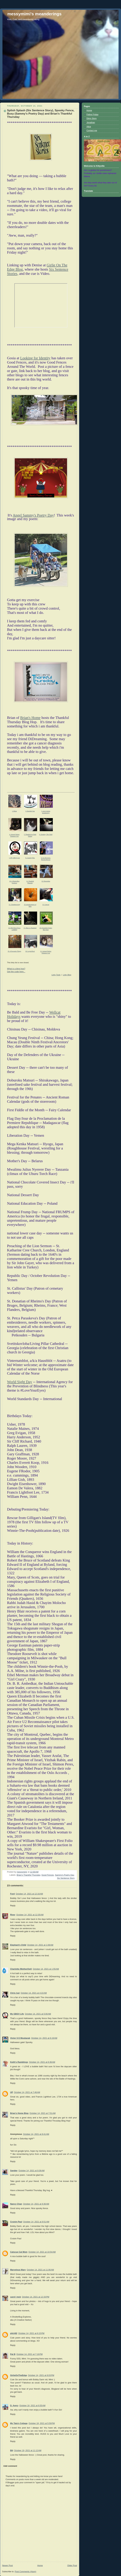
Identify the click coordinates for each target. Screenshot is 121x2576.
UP (11, 2092)
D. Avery (14, 2405)
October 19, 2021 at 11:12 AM (27, 2450)
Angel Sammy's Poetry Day (33, 515)
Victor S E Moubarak (20, 2038)
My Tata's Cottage (18, 2423)
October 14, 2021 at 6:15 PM (31, 2333)
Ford (12, 1894)
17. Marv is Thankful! (30, 928)
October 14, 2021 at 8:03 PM (41, 2375)
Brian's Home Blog (19, 2113)
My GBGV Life (17, 2014)
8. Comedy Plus (30, 858)
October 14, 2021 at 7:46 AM (27, 2092)
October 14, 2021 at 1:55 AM (46, 1969)
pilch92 (13, 2333)
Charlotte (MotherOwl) (21, 1969)
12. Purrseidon (46, 881)
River (12, 1915)
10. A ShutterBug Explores (14, 882)
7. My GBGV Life (14, 858)
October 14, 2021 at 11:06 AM (40, 2270)
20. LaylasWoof (30, 951)
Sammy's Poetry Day (64, 1875)
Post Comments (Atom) (25, 2571)
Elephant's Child (18, 1945)
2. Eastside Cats (30, 811)
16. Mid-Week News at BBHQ (14, 929)
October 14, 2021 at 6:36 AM (42, 2062)
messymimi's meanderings (34, 13)
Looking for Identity (35, 358)
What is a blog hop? (16, 969)
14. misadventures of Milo (30, 905)
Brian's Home (30, 718)
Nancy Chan (16, 2204)
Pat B (12, 2354)
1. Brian (14, 811)
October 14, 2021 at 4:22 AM (34, 1993)
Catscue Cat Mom (18, 2252)
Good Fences (47, 1875)
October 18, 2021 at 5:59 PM (41, 2423)
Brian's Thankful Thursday (28, 1875)
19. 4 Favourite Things (14, 951)
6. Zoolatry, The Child (45, 834)
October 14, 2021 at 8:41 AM (36, 2134)
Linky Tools (56, 975)
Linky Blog (67, 975)
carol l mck (15, 2297)
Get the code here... (16, 972)
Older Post (72, 2565)
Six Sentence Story (66, 1878)
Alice (88, 126)
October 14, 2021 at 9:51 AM (36, 2222)
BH (11, 2450)
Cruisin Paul (16, 2222)
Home (40, 2565)
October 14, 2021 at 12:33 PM (35, 2297)
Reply (12, 1905)
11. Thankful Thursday (30, 882)
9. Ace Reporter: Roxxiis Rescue (46, 858)
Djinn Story (91, 118)
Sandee (13, 2170)
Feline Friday (92, 114)
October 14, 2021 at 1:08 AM (40, 1945)
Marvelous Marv (18, 2270)
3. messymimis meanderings (45, 812)
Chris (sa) (15, 1993)
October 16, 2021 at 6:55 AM (32, 2405)
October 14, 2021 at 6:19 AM (44, 2038)
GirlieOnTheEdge (18, 2375)
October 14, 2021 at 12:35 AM (30, 1915)
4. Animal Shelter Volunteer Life (14, 835)
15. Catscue (45, 904)
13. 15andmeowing (14, 904)
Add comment (10, 2466)
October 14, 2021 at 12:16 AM (29, 1894)
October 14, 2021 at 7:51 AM (42, 2113)
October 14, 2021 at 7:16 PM (29, 2354)
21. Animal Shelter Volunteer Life (45, 952)
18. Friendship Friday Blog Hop (45, 929)
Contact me (91, 130)
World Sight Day (19, 1382)
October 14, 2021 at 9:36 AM (31, 2170)
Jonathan (90, 122)
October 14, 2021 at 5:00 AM (38, 2014)
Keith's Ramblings (19, 2062)
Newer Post (7, 2565)
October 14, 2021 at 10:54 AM (42, 2252)
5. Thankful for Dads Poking (30, 835)
